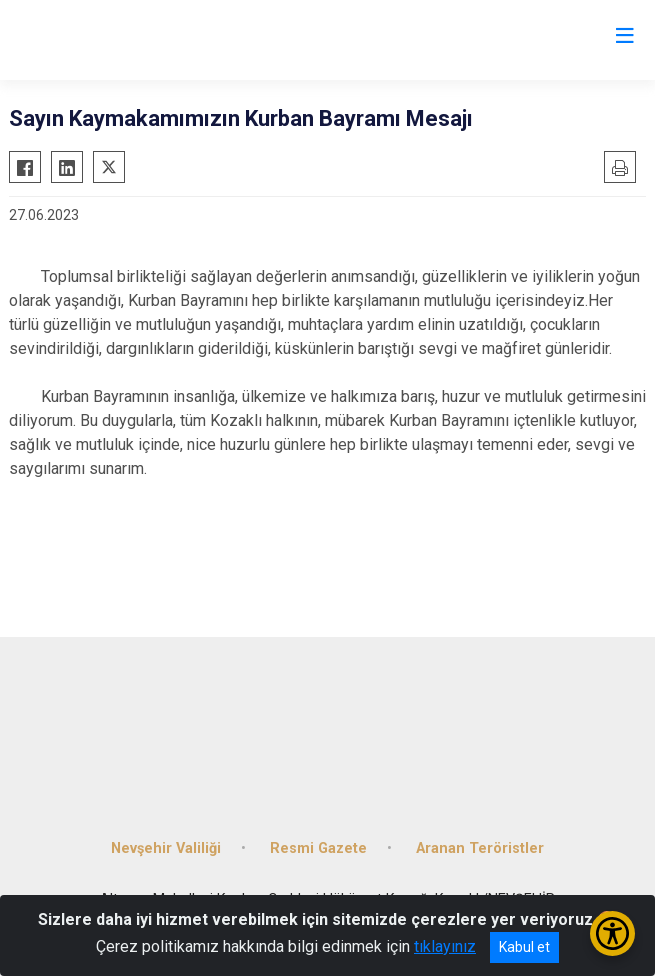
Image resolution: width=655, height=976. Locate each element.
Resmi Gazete (318, 848)
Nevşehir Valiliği (166, 848)
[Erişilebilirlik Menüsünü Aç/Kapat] (612, 933)
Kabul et (524, 947)
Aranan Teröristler (480, 848)
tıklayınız (445, 946)
